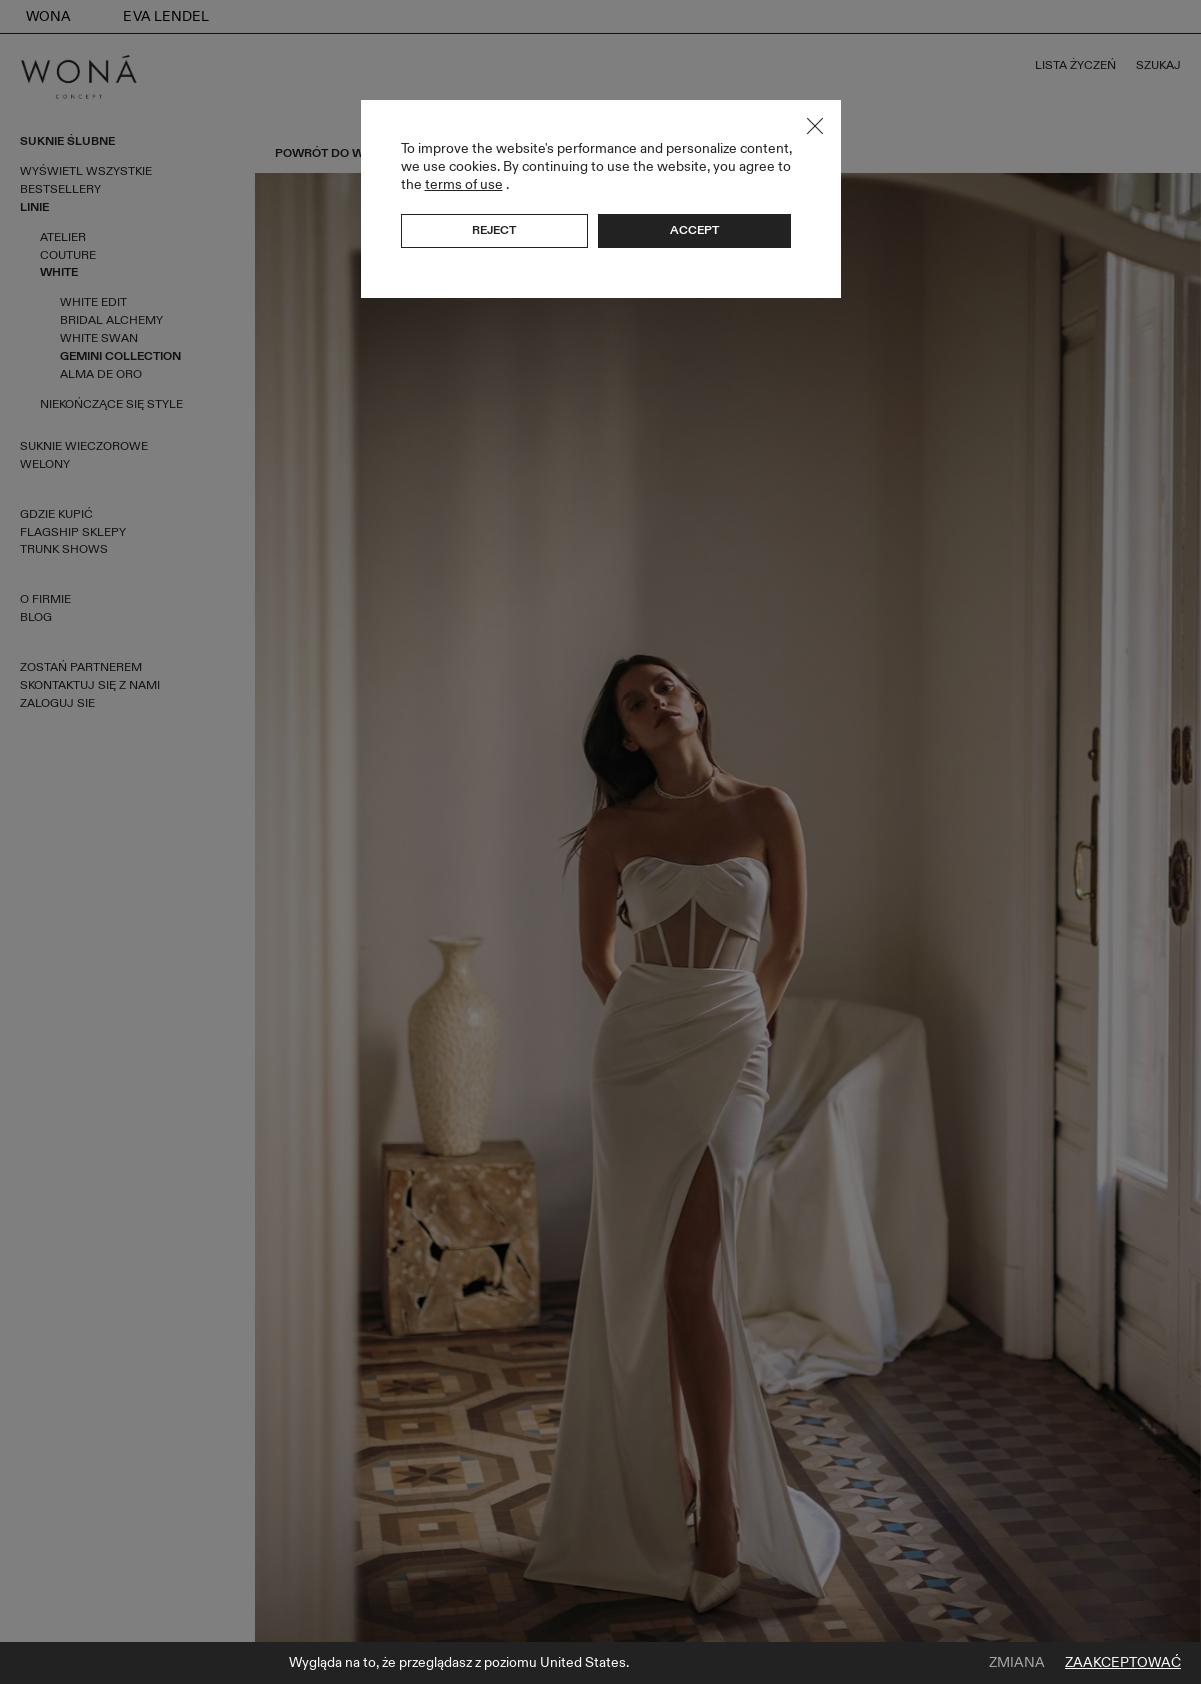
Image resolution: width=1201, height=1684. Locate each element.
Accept (694, 230)
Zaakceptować (1123, 1663)
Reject (494, 230)
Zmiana (1017, 1663)
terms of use (464, 184)
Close (815, 126)
